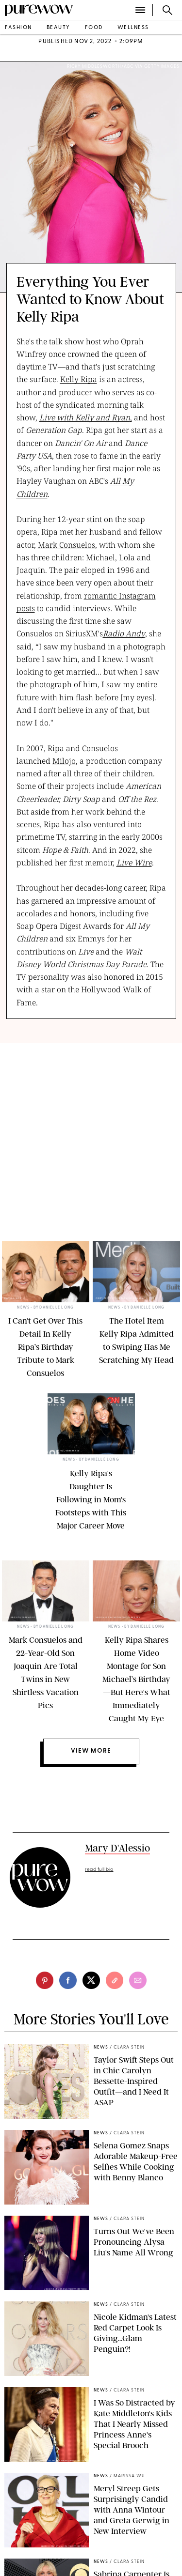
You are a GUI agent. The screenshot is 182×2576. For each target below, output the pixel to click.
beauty (58, 28)
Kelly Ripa (78, 379)
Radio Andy (124, 633)
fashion (18, 28)
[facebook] (68, 1980)
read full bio (99, 1869)
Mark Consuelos (66, 545)
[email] (138, 1980)
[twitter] (91, 1980)
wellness (133, 28)
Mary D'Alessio (117, 1848)
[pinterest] (44, 1980)
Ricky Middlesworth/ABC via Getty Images (123, 66)
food (94, 28)
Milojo (64, 761)
